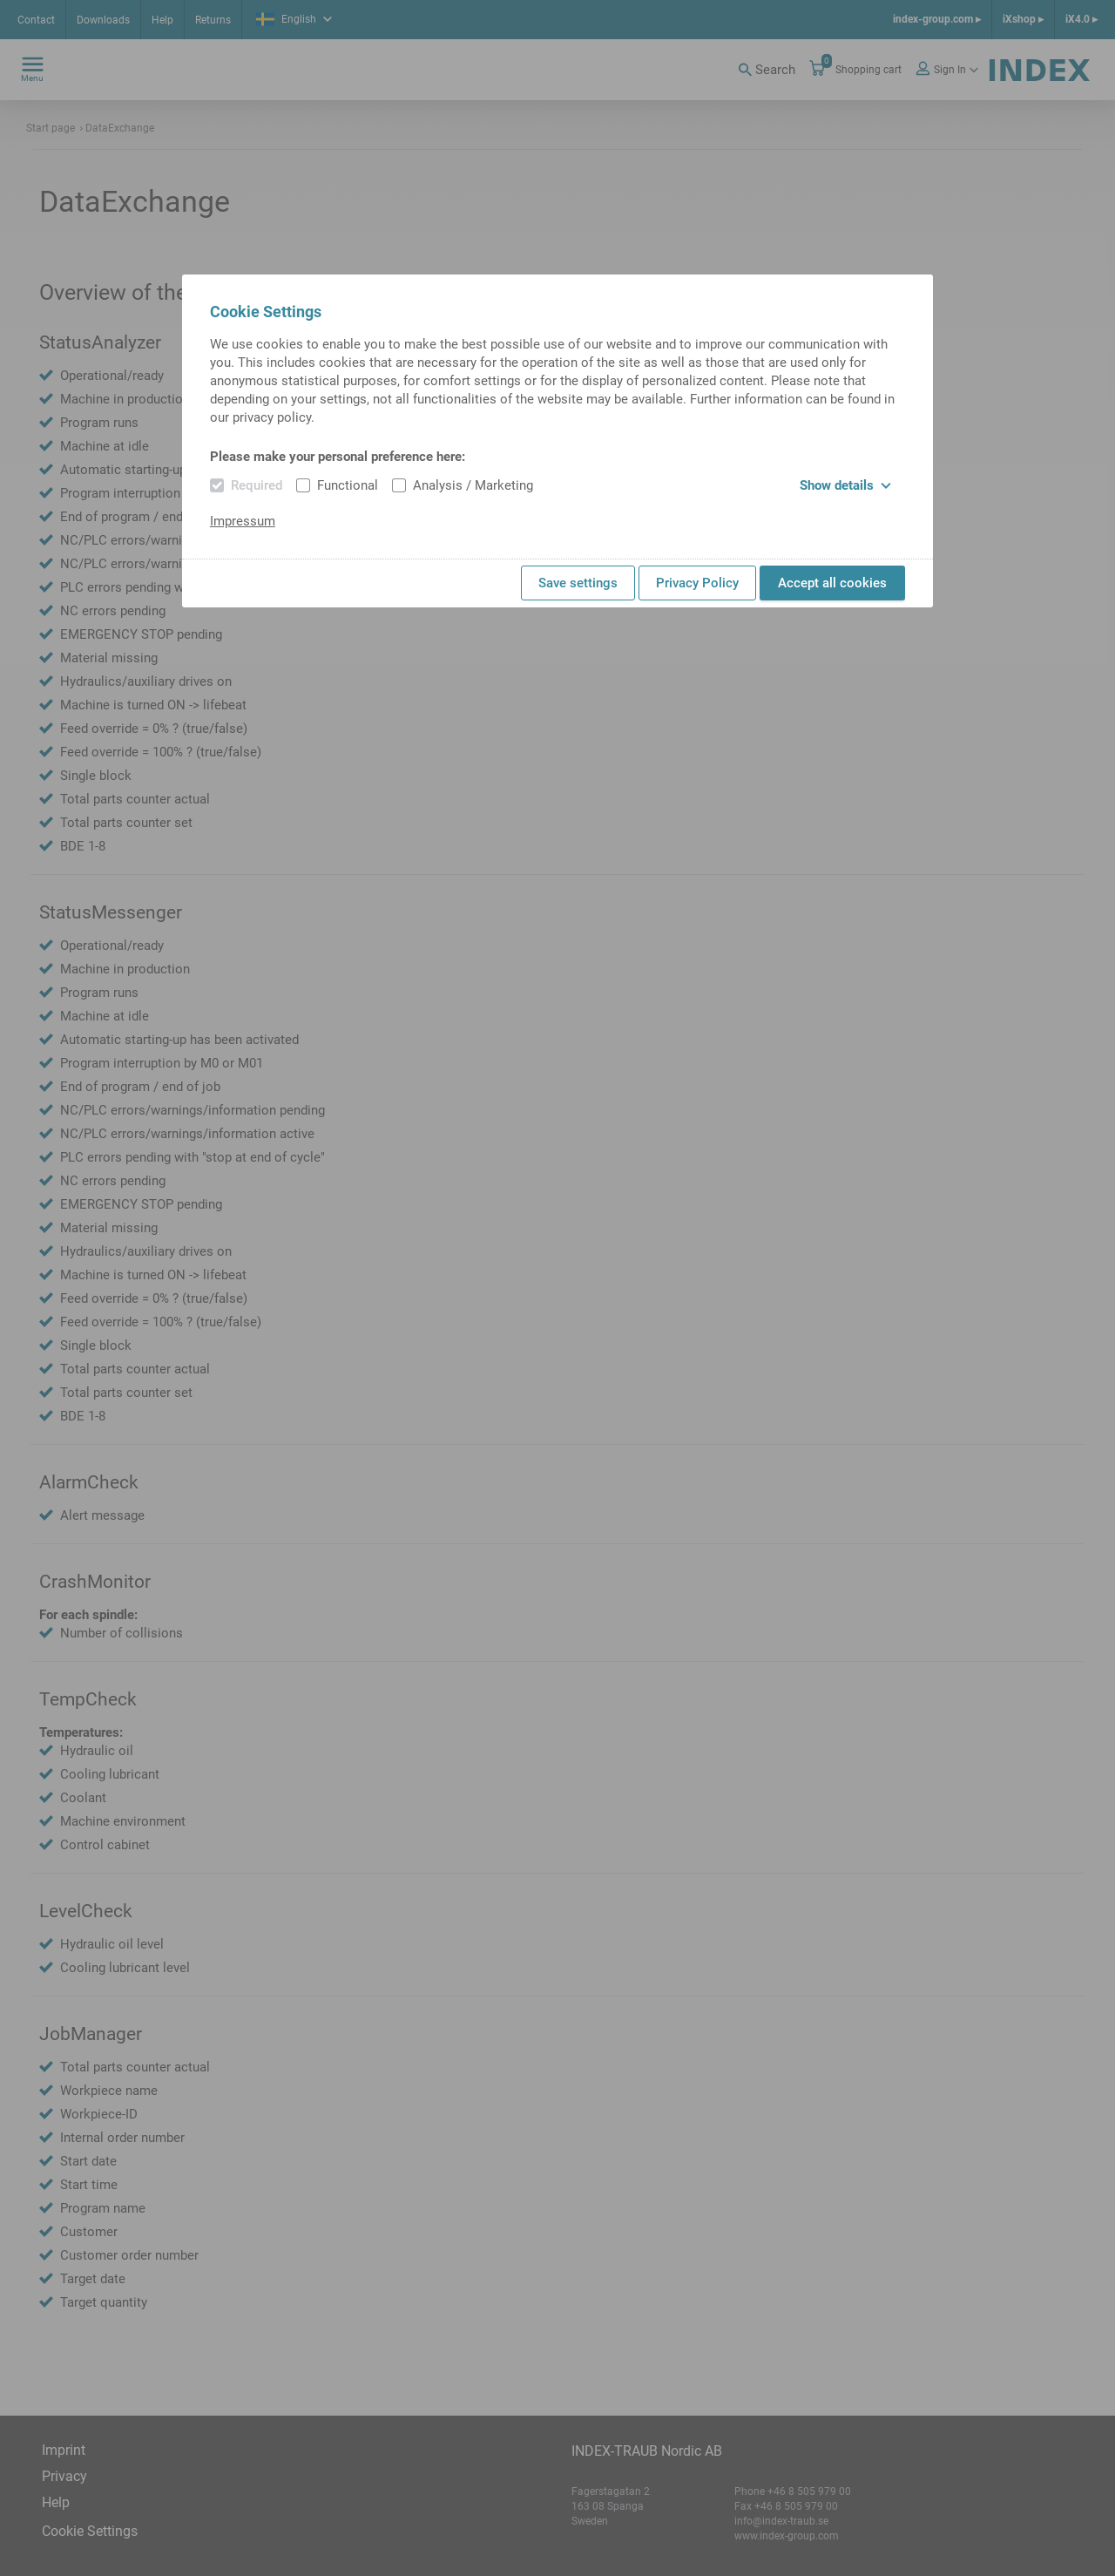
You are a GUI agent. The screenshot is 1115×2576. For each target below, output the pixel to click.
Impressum (242, 521)
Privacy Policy (697, 583)
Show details (845, 485)
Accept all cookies (832, 583)
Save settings (578, 583)
